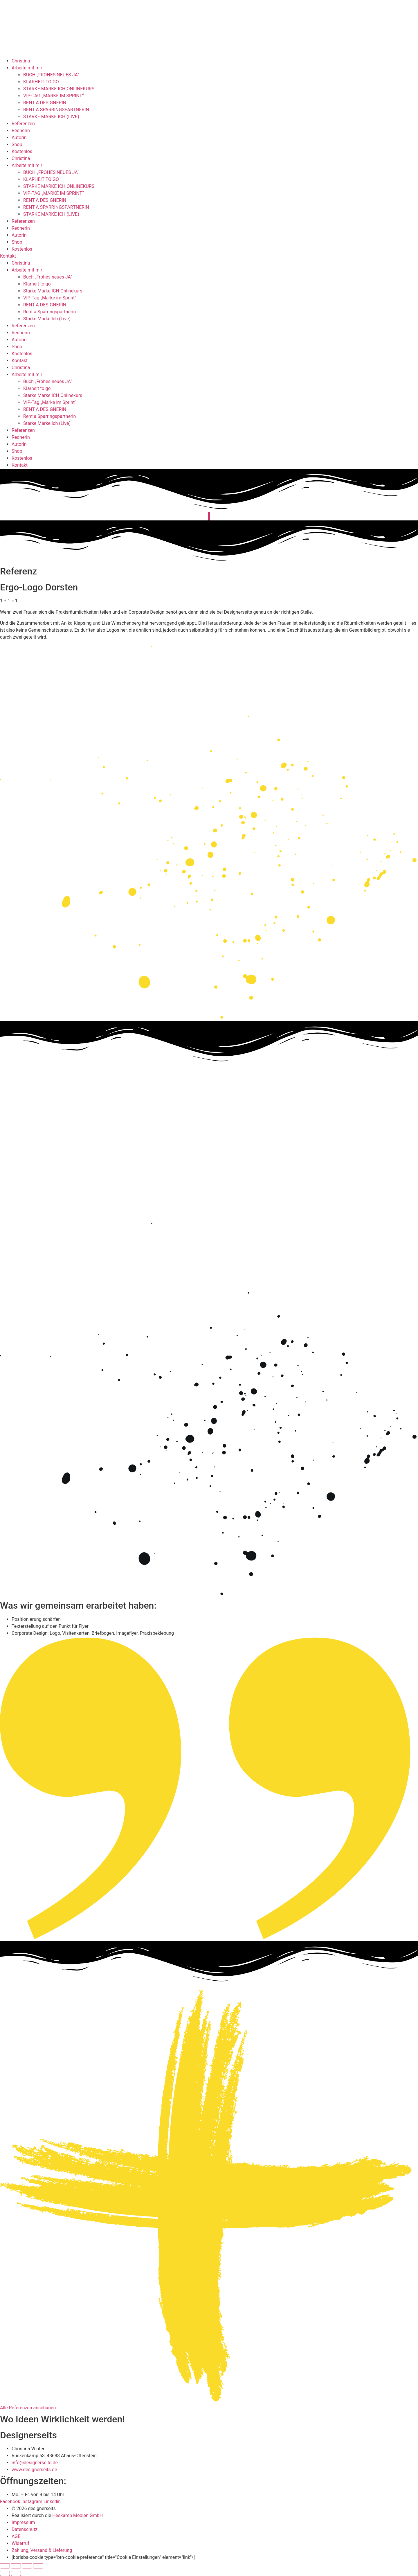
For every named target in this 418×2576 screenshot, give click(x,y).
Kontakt (20, 360)
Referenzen (23, 123)
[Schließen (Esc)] (38, 2565)
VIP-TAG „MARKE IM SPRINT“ (53, 95)
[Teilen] (27, 2565)
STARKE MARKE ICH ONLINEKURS (58, 88)
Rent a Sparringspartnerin (49, 312)
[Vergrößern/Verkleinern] (5, 2565)
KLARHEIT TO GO (41, 82)
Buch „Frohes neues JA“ (47, 277)
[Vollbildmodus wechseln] (16, 2565)
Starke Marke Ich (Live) (47, 318)
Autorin (19, 137)
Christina (21, 61)
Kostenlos (22, 151)
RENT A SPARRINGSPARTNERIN (56, 109)
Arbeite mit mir (27, 68)
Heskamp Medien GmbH (77, 2515)
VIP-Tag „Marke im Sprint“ (49, 298)
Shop (17, 144)
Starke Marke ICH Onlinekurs (52, 291)
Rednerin (21, 130)
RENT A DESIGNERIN (44, 102)
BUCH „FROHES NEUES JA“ (51, 75)
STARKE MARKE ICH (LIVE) (51, 116)
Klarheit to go (37, 284)
